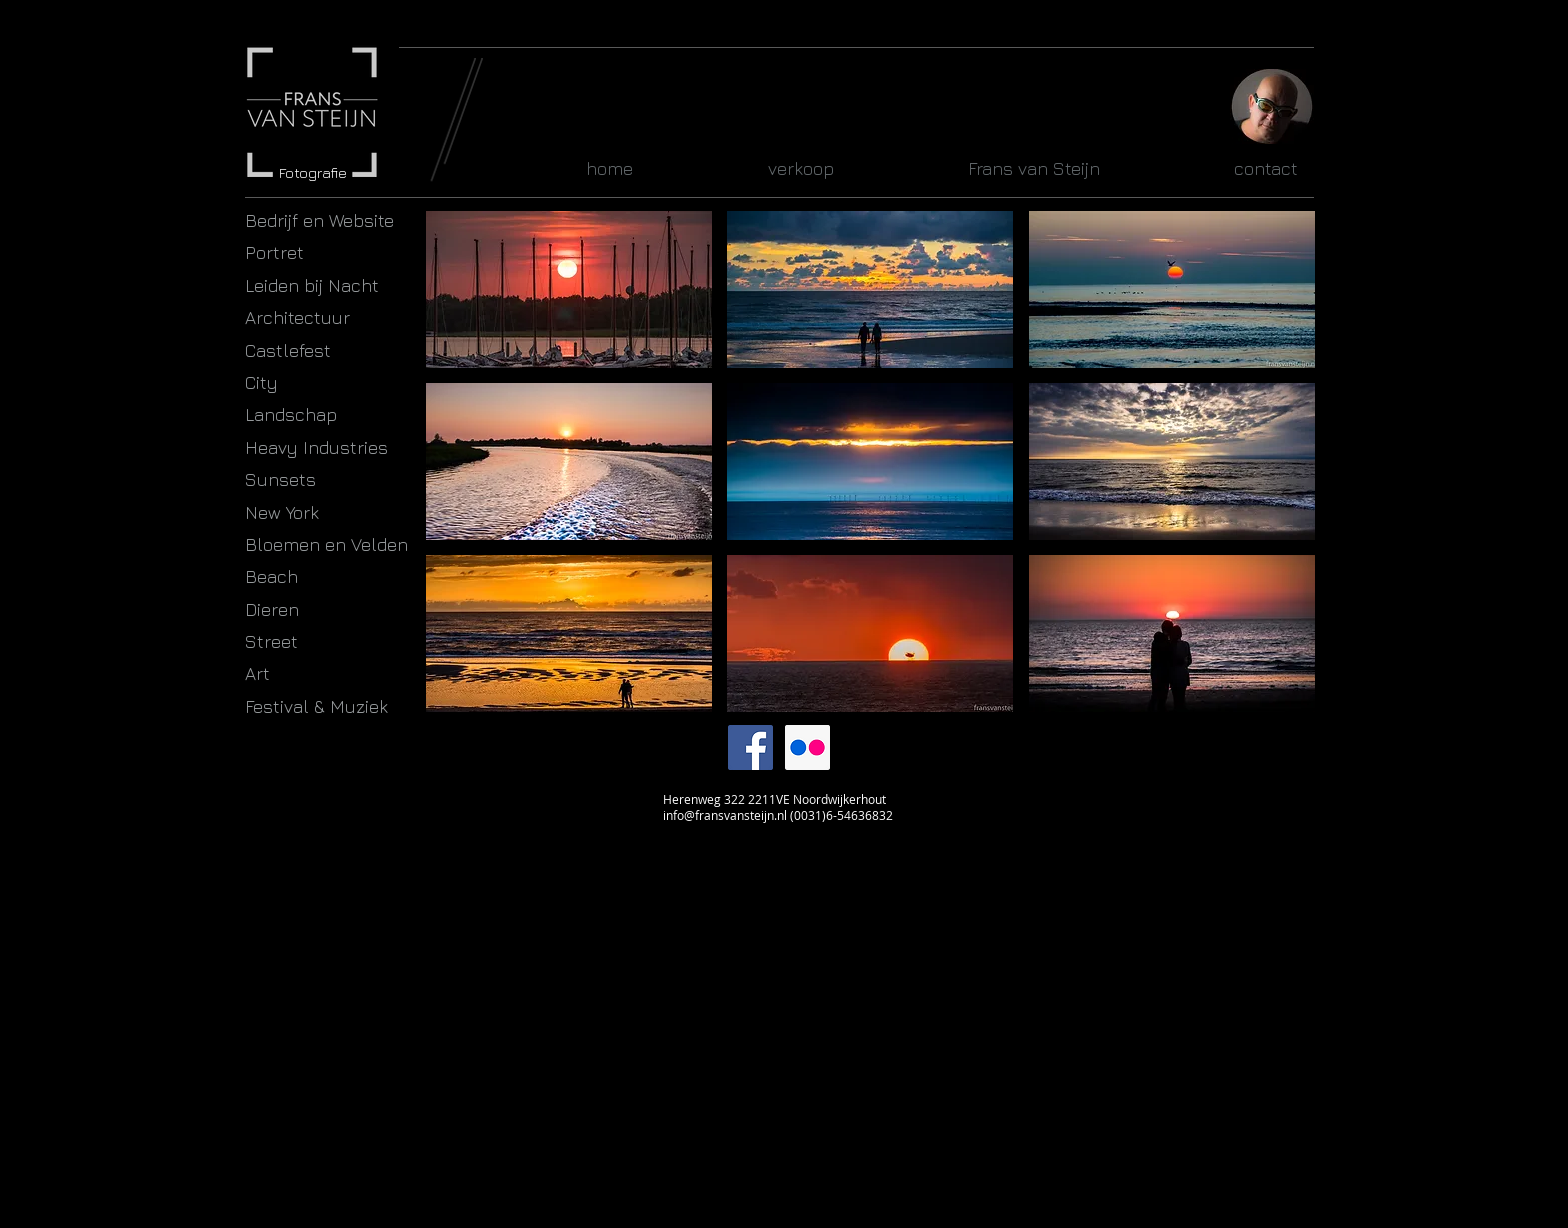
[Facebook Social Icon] (750, 747)
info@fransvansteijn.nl (725, 815)
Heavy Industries (316, 447)
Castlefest (288, 350)
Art (257, 673)
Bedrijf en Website (319, 220)
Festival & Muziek (316, 706)
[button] (569, 289)
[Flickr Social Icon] (807, 747)
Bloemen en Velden (326, 544)
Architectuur (297, 317)
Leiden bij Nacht (312, 285)
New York (282, 512)
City (261, 382)
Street (271, 641)
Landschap (291, 414)
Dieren (272, 609)
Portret (274, 252)
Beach (271, 576)
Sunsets (280, 479)
